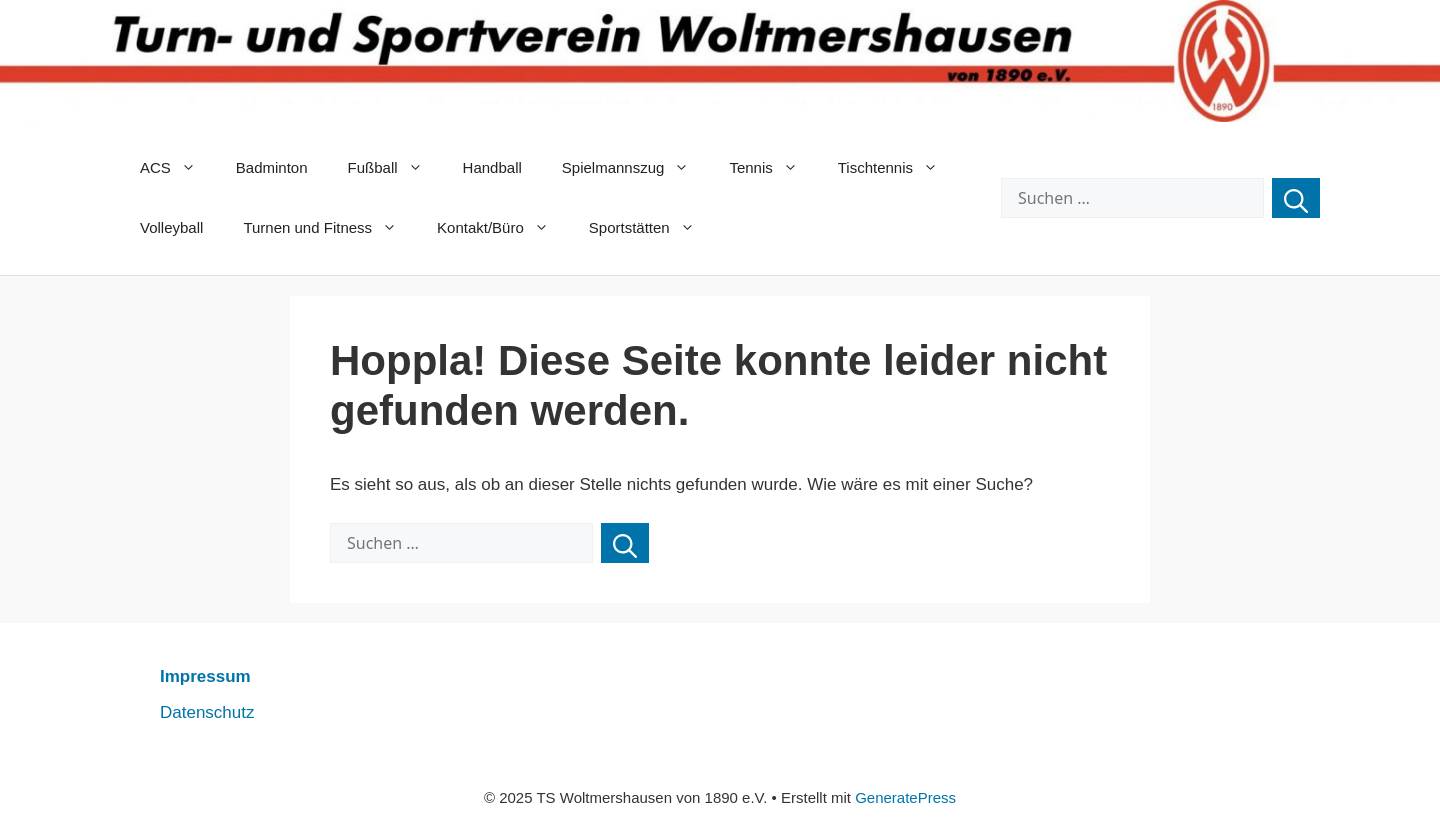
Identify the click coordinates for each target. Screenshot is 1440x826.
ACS (178, 168)
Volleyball (171, 227)
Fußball (395, 168)
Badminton (272, 167)
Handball (492, 167)
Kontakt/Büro (503, 228)
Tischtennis (898, 168)
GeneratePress (905, 797)
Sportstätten (652, 228)
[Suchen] (1296, 198)
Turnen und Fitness (330, 228)
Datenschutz (207, 712)
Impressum (205, 676)
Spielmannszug (636, 168)
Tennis (773, 168)
